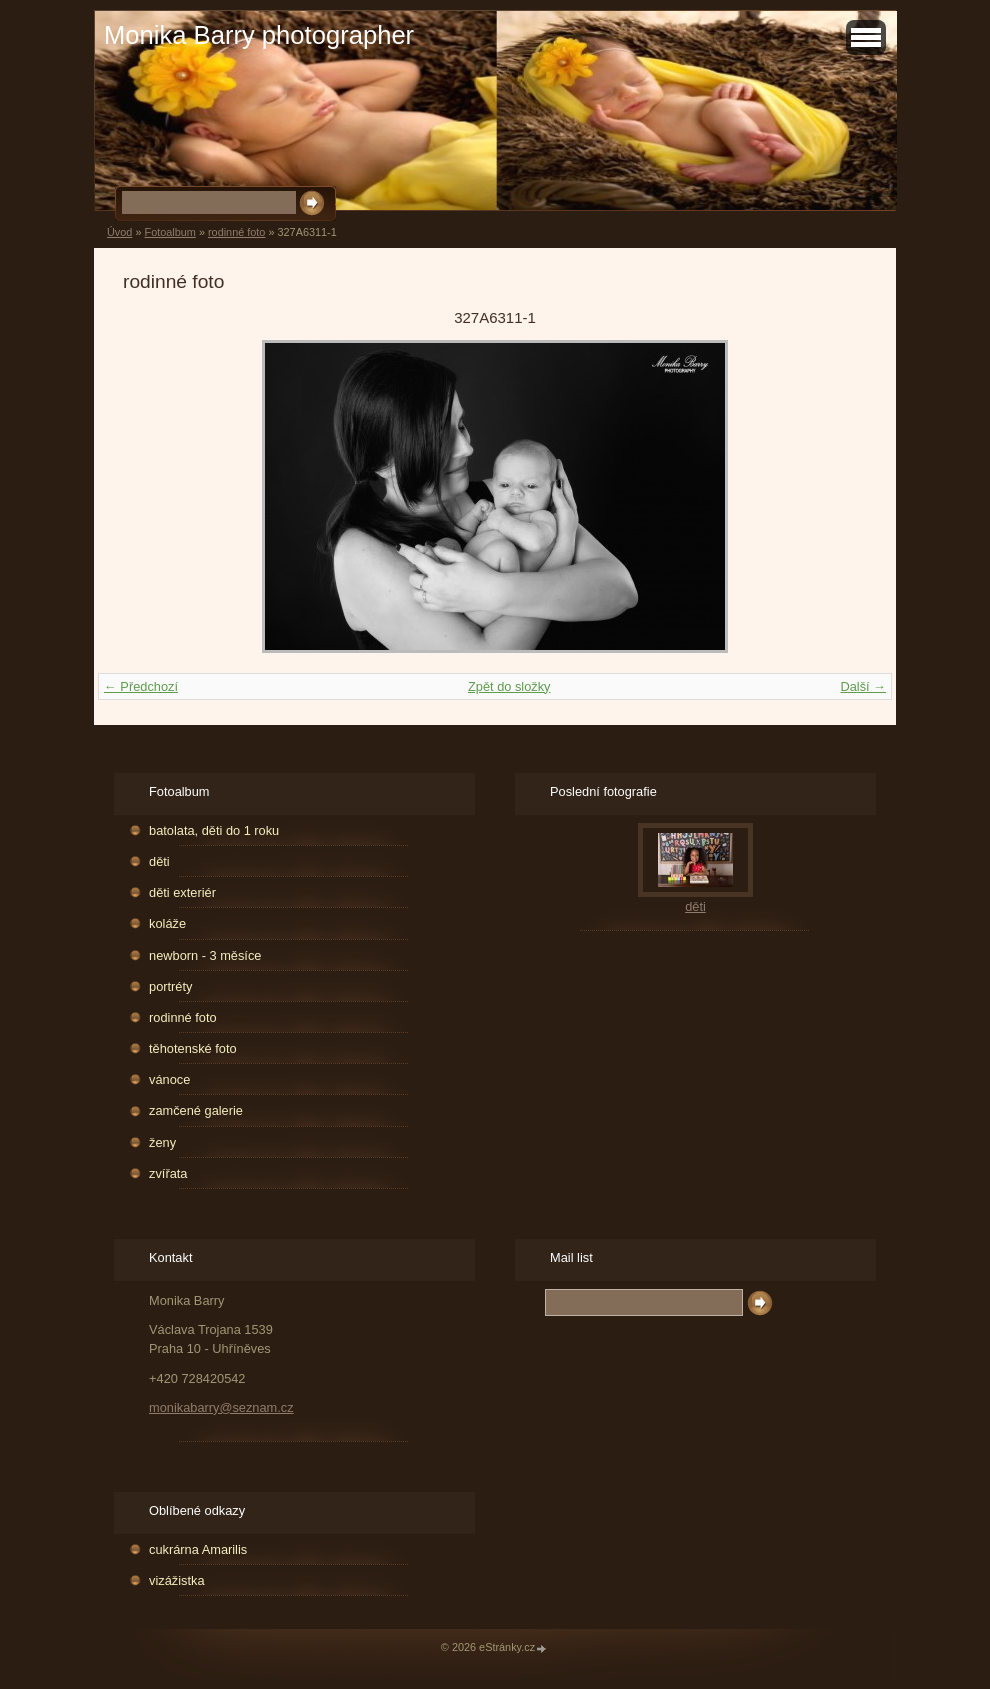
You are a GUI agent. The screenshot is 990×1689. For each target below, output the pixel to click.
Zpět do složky (509, 686)
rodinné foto (236, 232)
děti (159, 861)
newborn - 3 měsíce (205, 955)
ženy (162, 1142)
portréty (170, 986)
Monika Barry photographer (259, 35)
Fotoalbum (169, 232)
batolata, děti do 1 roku (214, 830)
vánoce (169, 1079)
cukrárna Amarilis (198, 1549)
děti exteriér (182, 892)
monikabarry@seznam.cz (221, 1407)
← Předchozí (141, 686)
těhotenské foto (193, 1048)
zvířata (168, 1173)
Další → (863, 686)
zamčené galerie (196, 1110)
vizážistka (176, 1580)
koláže (167, 923)
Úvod (119, 232)
